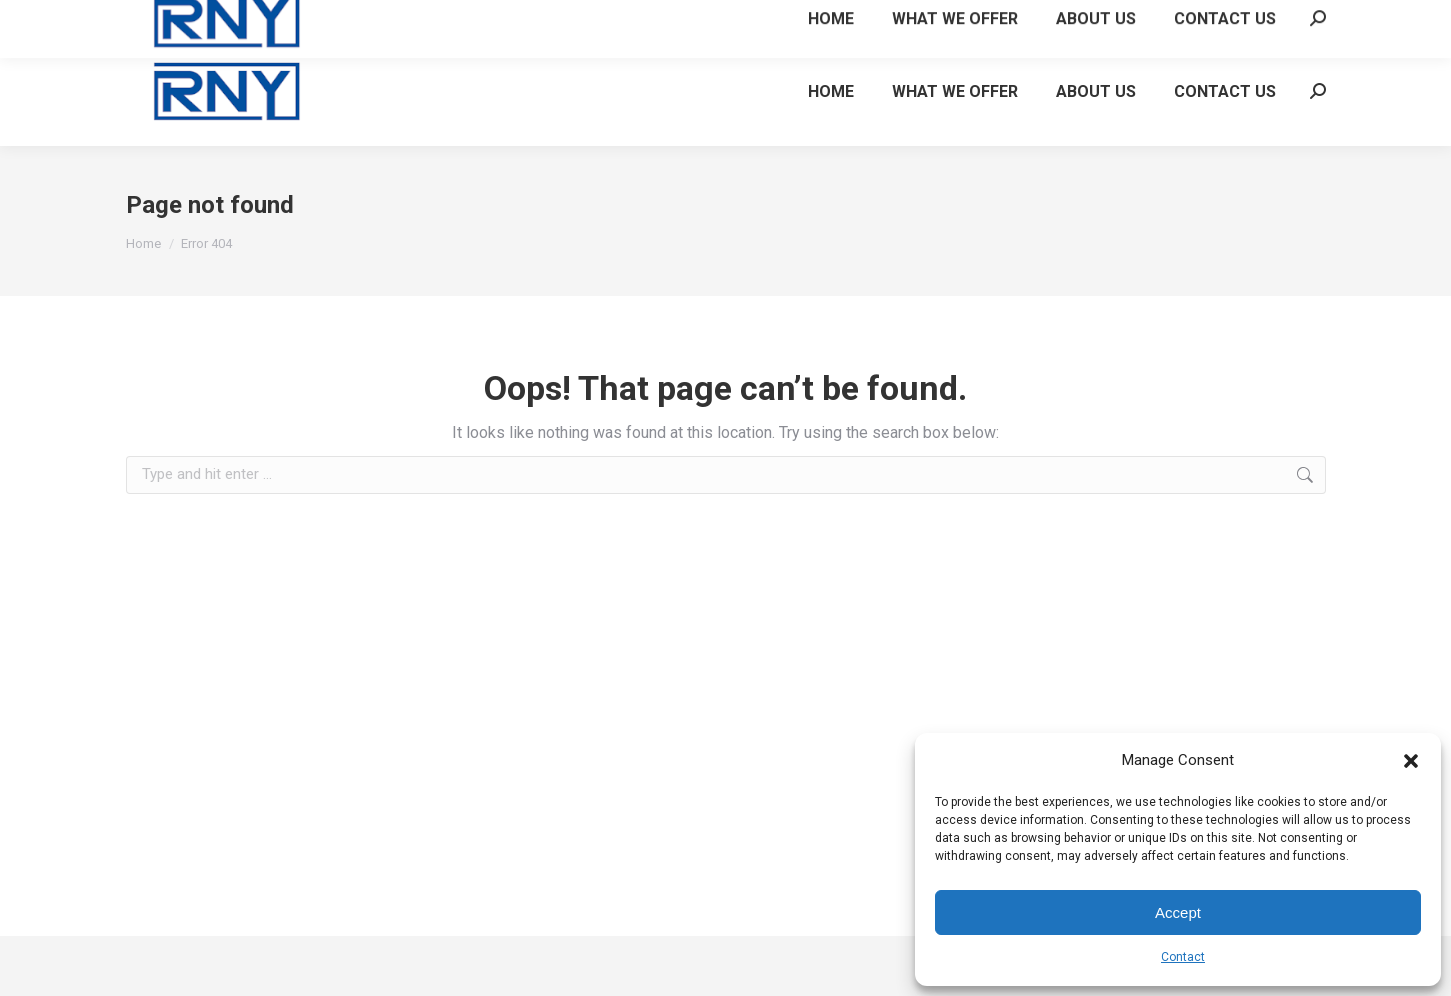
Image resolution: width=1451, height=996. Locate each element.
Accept (1178, 912)
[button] (1411, 761)
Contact (1183, 957)
